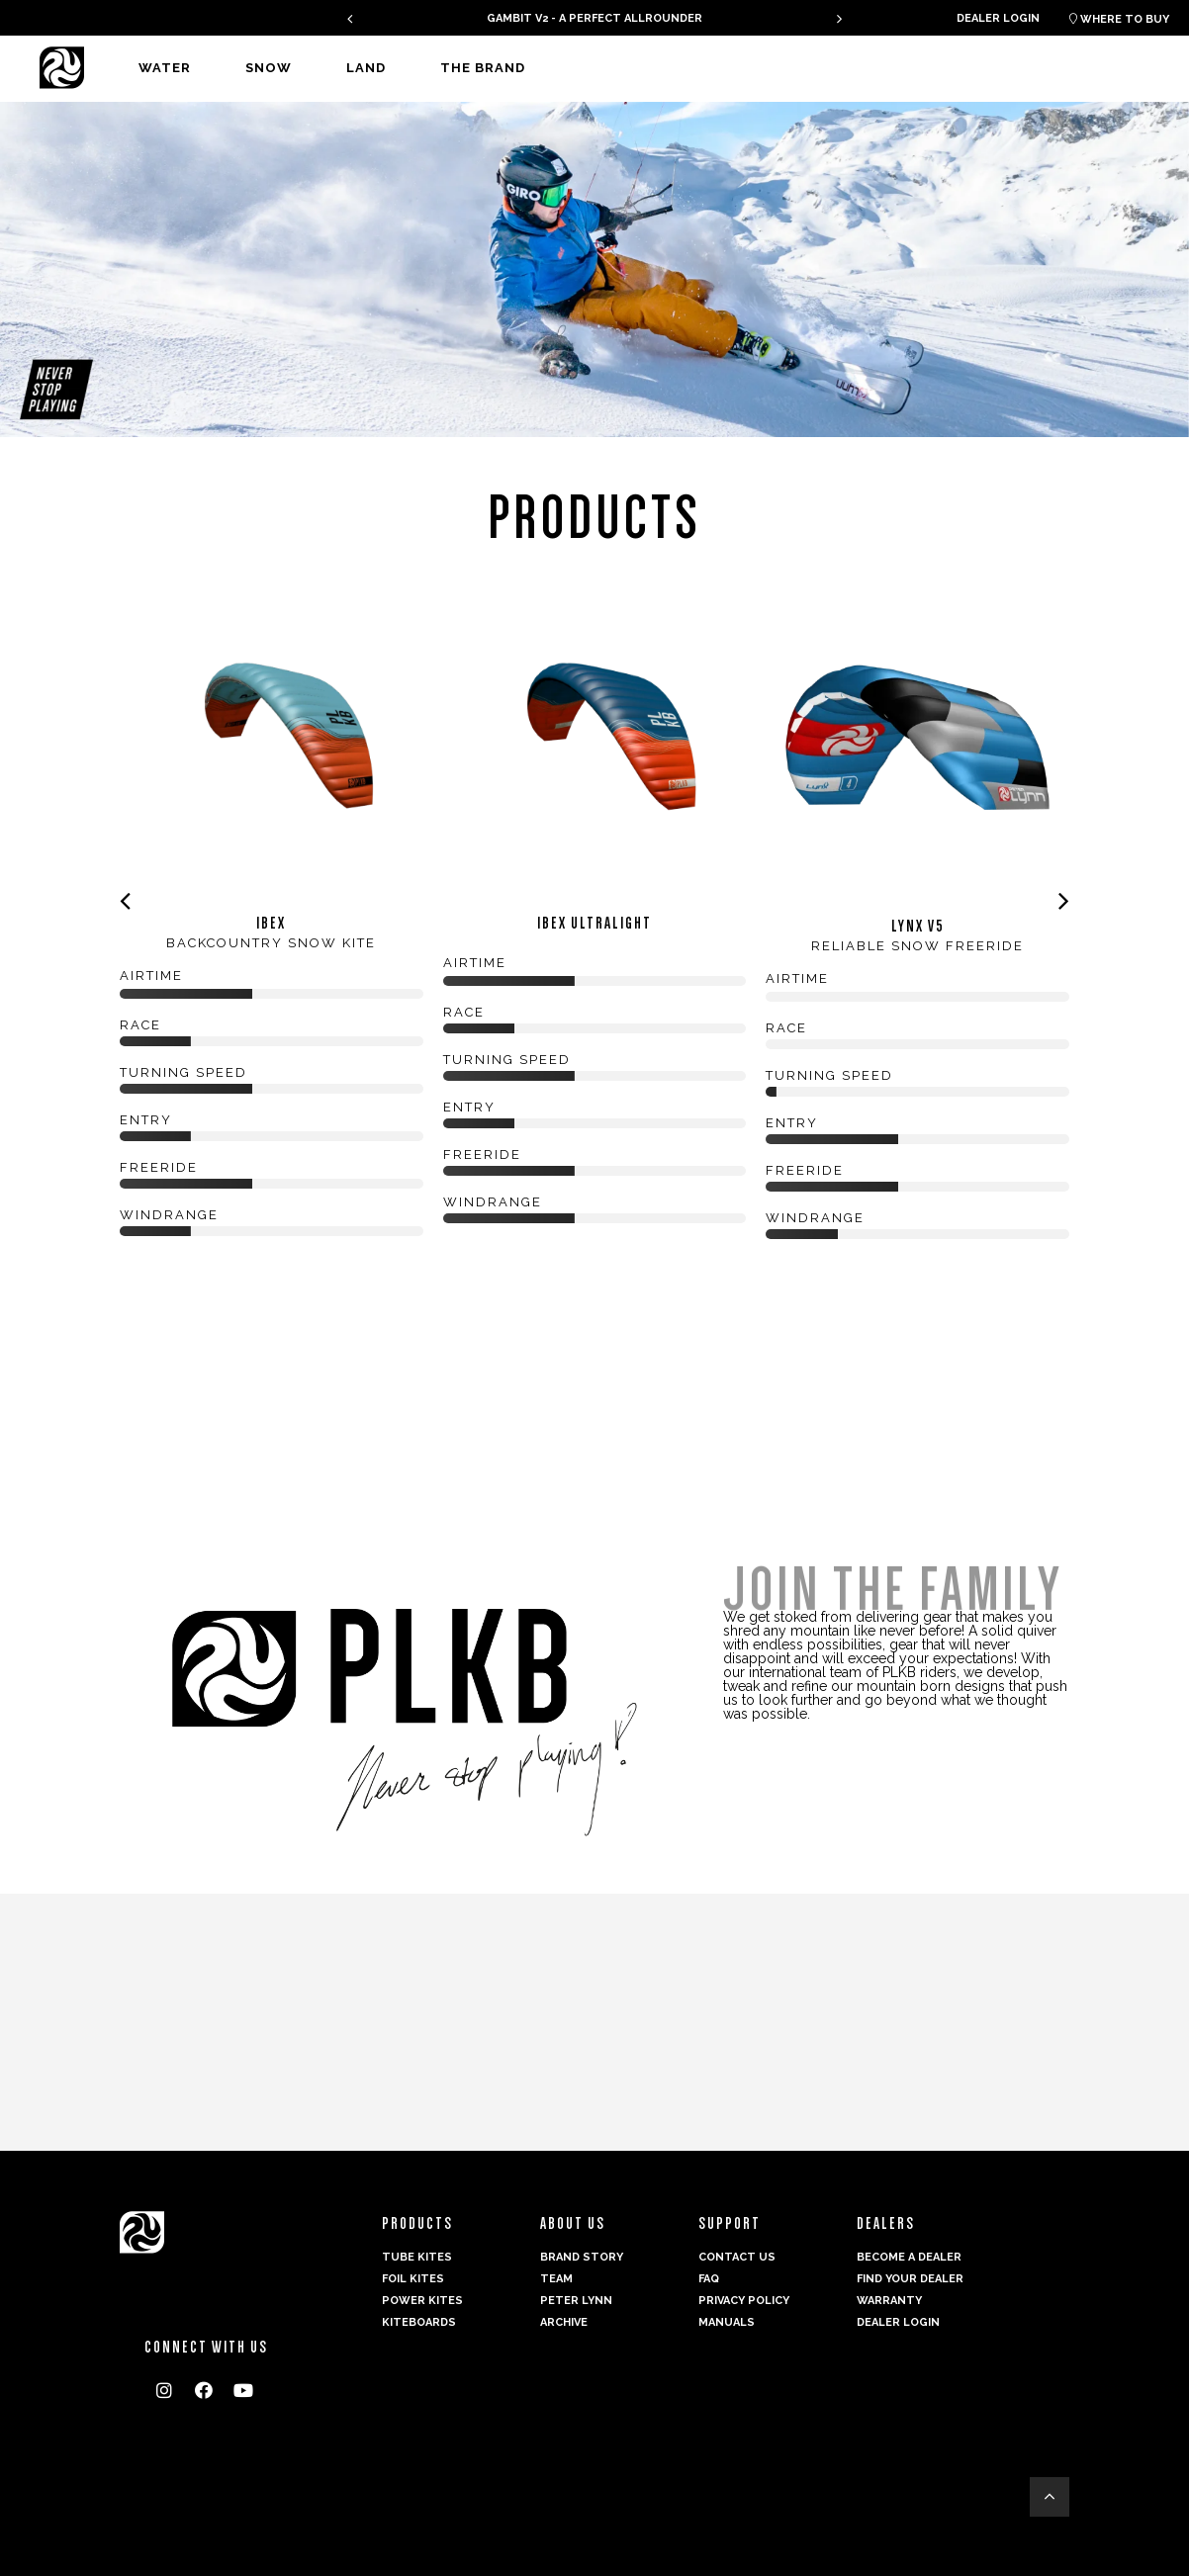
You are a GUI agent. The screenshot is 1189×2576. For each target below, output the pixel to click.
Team (556, 2278)
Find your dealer (910, 2278)
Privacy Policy (743, 2300)
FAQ (708, 2278)
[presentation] (349, 18)
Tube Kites (417, 2257)
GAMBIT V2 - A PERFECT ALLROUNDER (594, 18)
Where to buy (1119, 19)
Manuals (726, 2322)
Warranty (889, 2300)
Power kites (422, 2300)
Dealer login (998, 18)
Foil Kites (413, 2278)
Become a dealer (909, 2257)
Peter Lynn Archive (576, 2311)
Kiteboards (419, 2322)
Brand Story (581, 2257)
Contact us (737, 2257)
